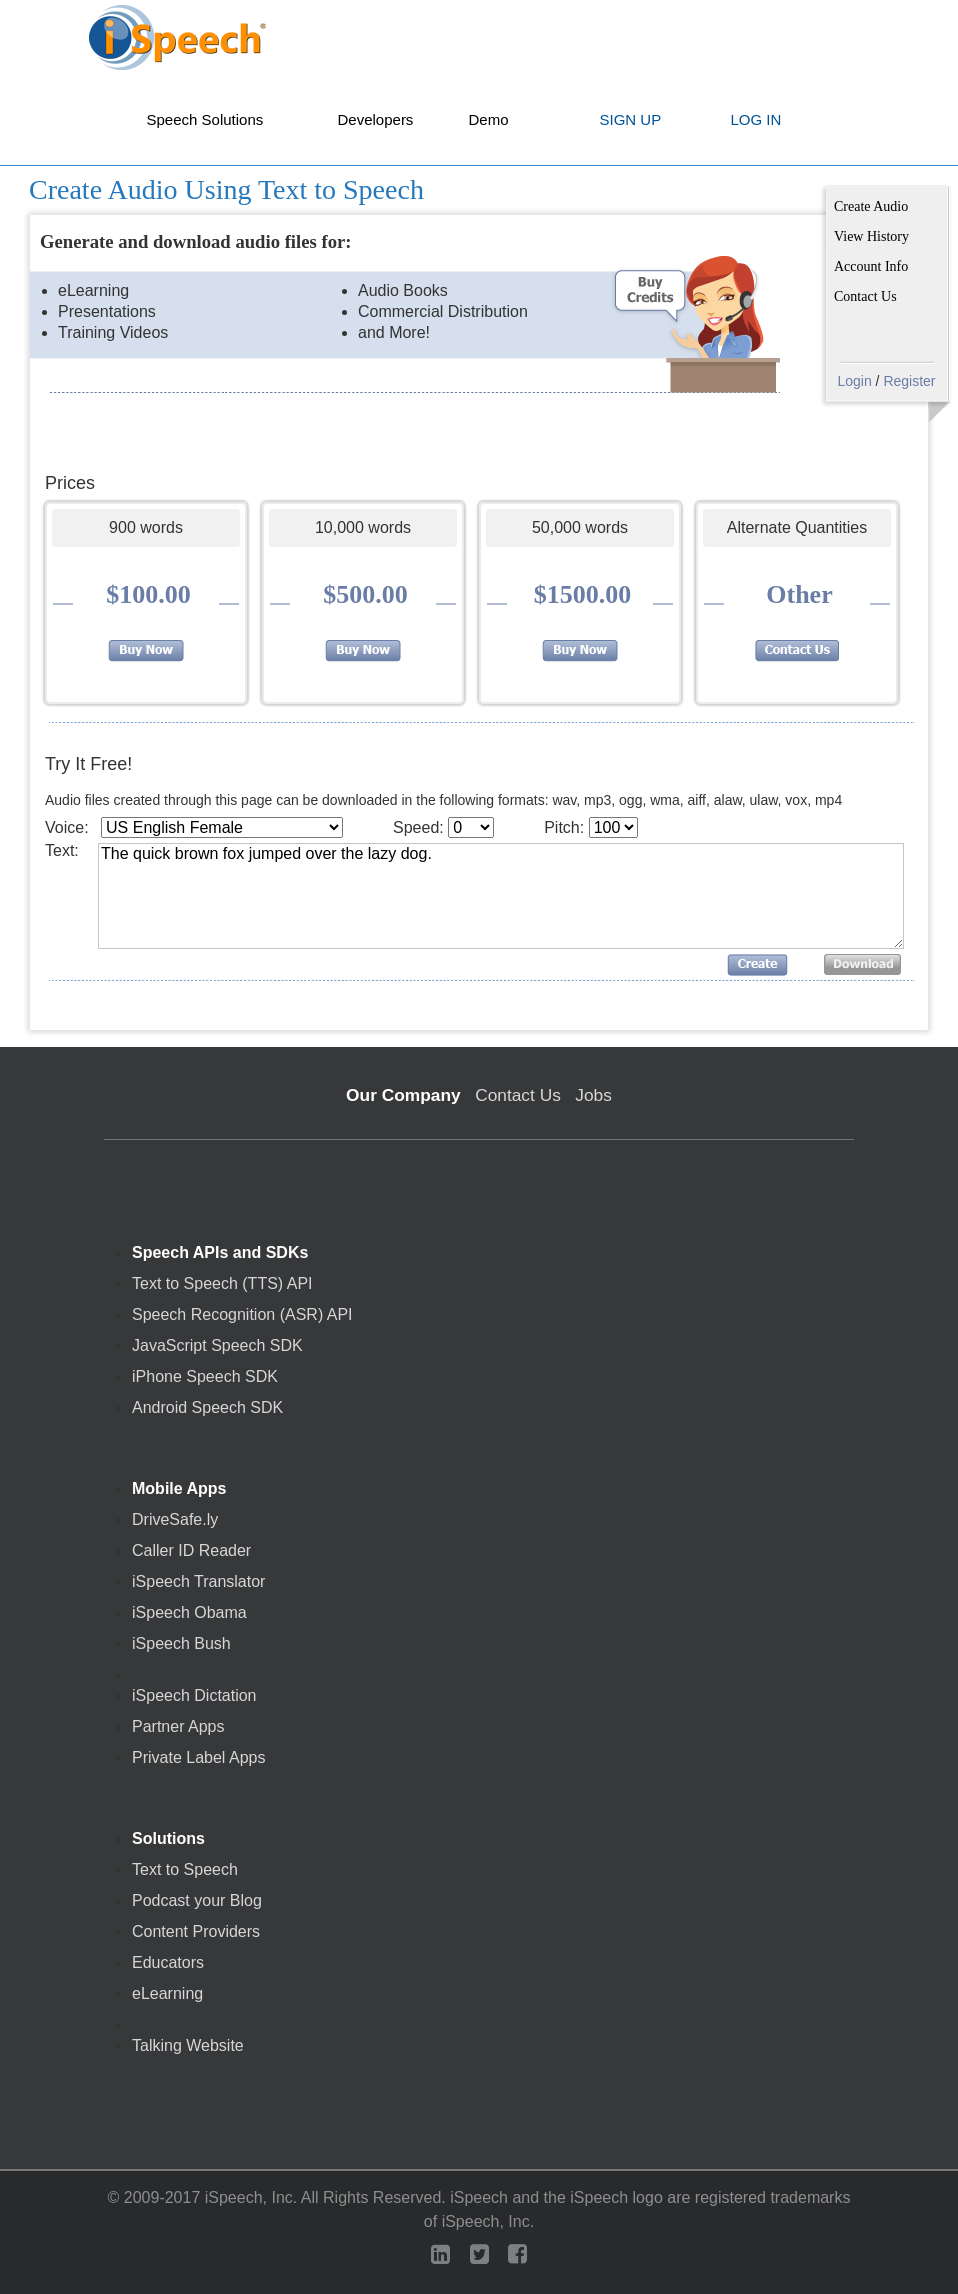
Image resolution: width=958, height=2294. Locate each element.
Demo (489, 119)
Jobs (593, 1095)
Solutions (168, 1839)
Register (909, 381)
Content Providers (196, 1932)
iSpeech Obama (189, 1613)
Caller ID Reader (191, 1551)
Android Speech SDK (207, 1408)
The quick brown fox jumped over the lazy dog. (501, 896)
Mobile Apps (179, 1489)
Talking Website (188, 2046)
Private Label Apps (198, 1758)
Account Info (871, 266)
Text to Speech (185, 1870)
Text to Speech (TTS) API (222, 1284)
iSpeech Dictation (194, 1696)
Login (854, 381)
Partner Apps (178, 1727)
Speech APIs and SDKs (220, 1253)
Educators (168, 1963)
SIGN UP (631, 119)
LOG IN (756, 119)
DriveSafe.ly (175, 1520)
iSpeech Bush (181, 1644)
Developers (376, 119)
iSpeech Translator (198, 1582)
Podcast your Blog (197, 1901)
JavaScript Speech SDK (217, 1346)
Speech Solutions (205, 119)
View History (871, 236)
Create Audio (871, 206)
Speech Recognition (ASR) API (242, 1315)
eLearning (167, 1994)
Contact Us (865, 296)
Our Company (403, 1095)
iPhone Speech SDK (205, 1377)
